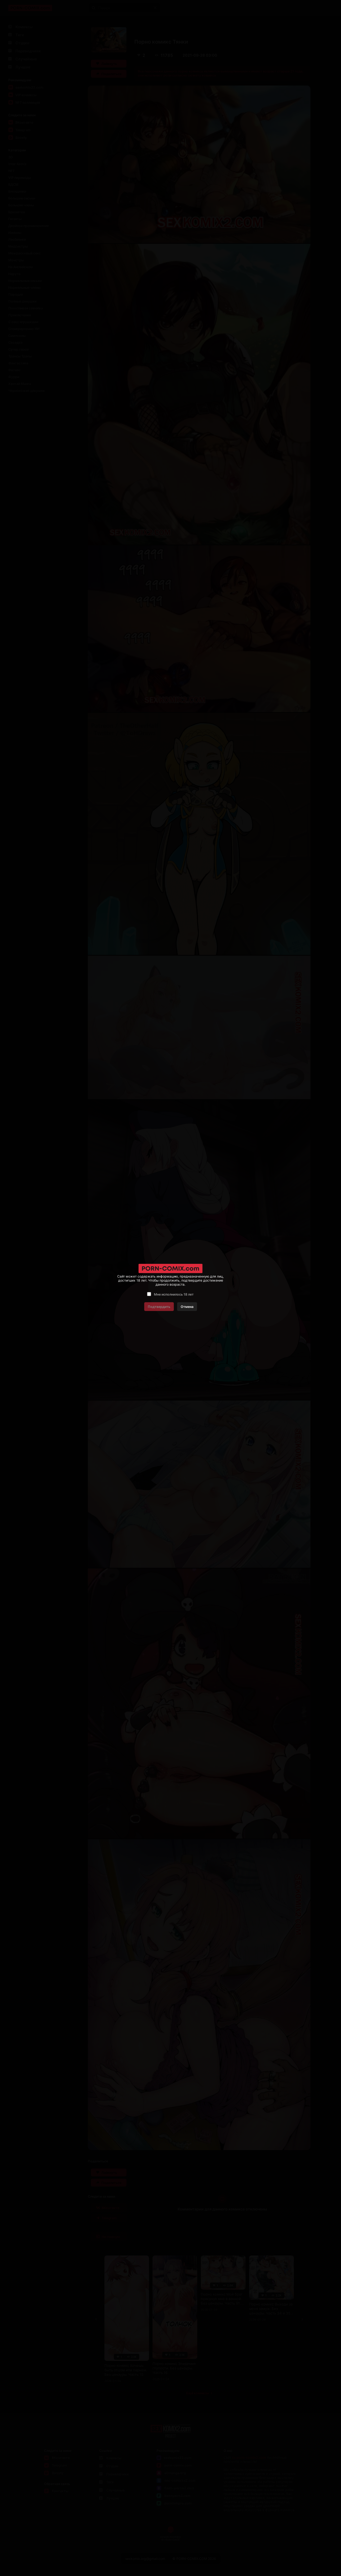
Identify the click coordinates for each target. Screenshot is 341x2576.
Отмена (187, 1307)
